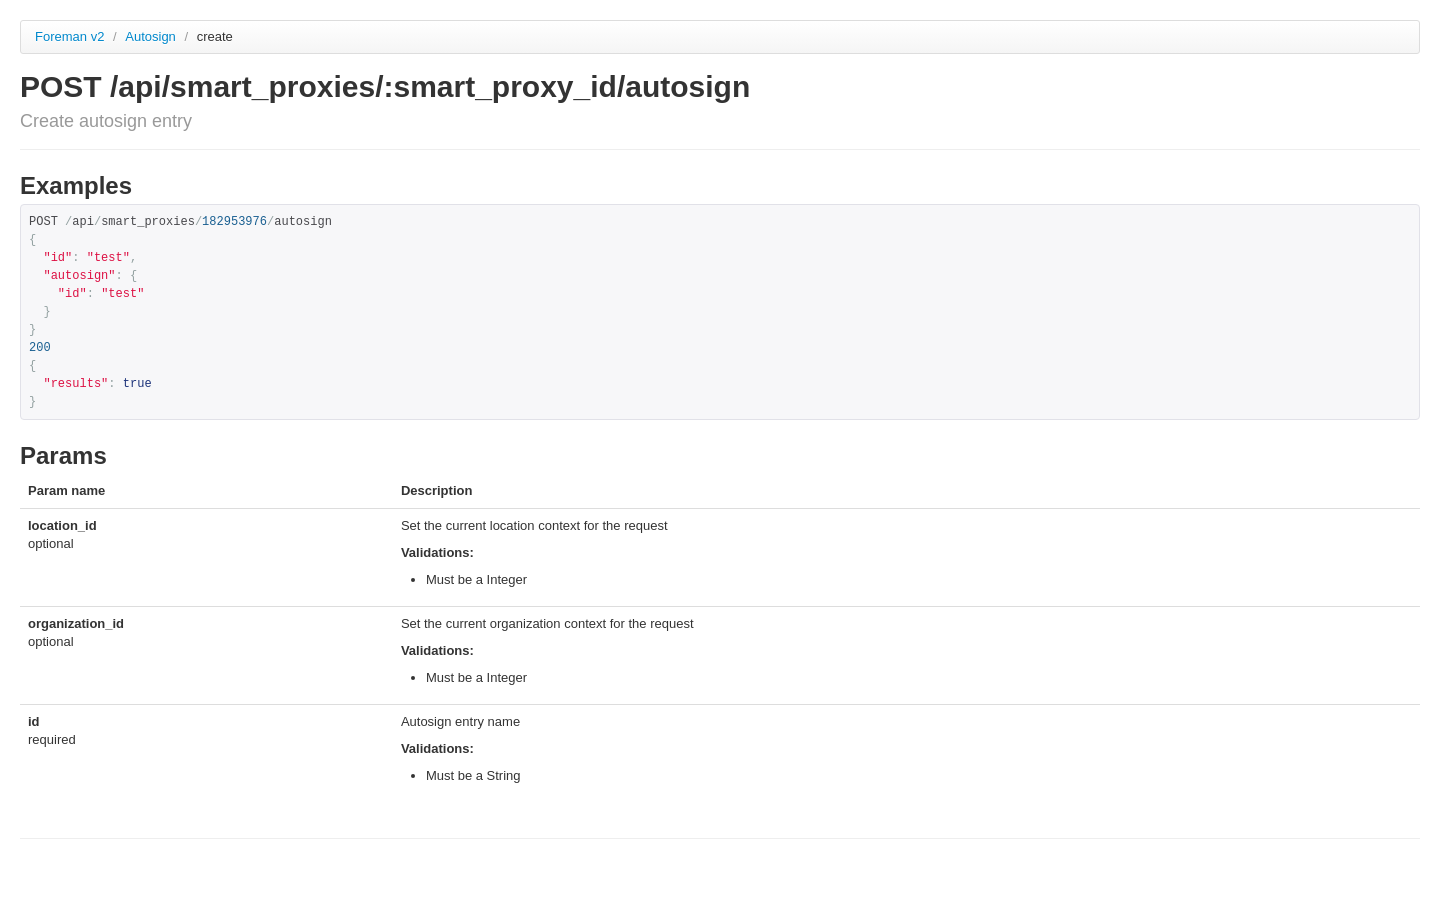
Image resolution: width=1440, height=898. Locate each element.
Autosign (152, 36)
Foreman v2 (69, 36)
